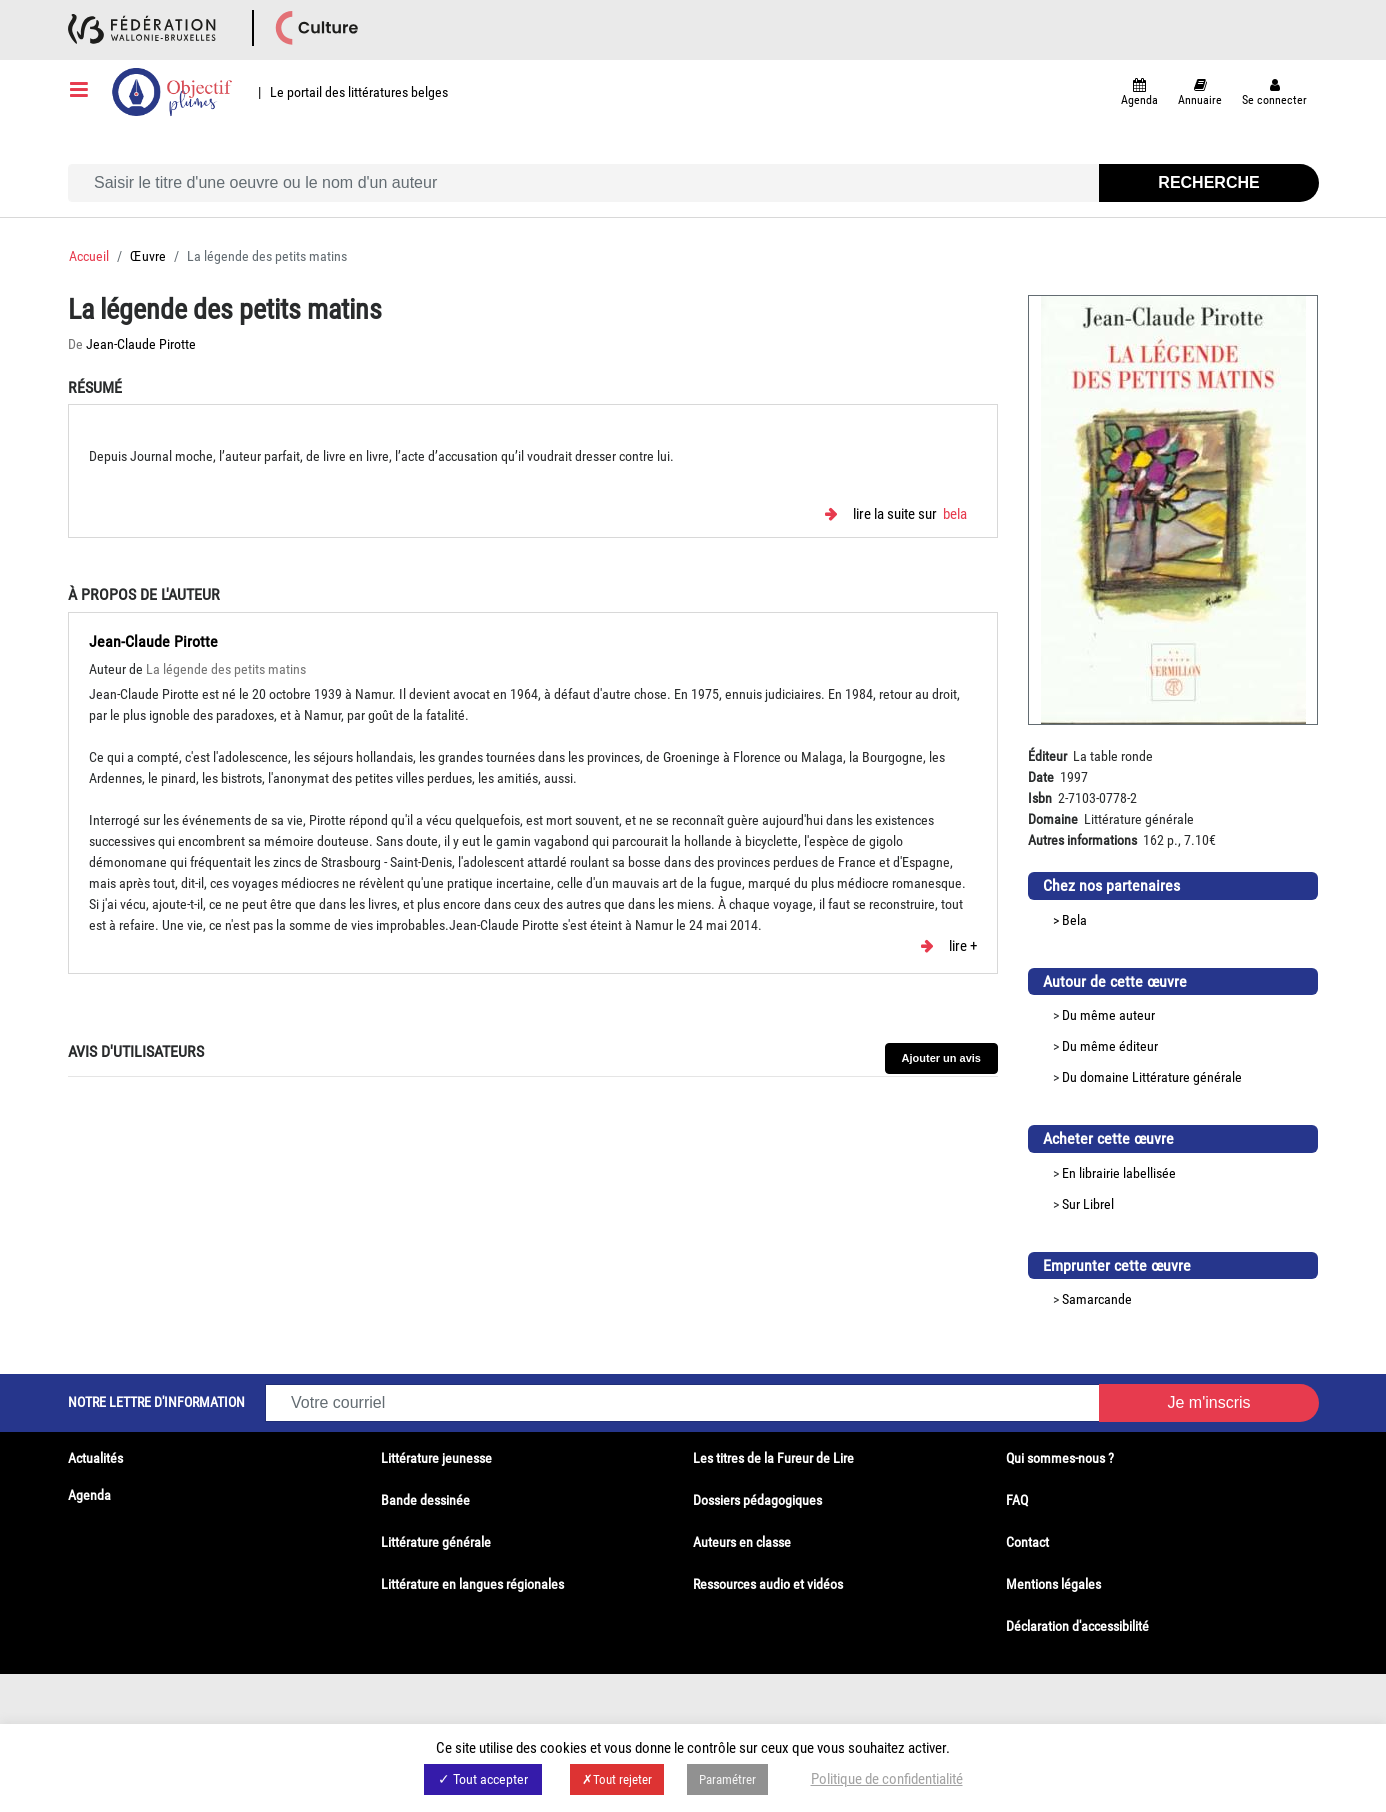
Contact (1027, 1542)
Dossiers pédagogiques (757, 1500)
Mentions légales (1053, 1584)
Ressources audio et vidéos (768, 1584)
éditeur (1138, 1046)
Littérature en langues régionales (472, 1584)
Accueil (89, 256)
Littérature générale (1187, 1077)
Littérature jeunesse (436, 1458)
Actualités (95, 1458)
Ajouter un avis (941, 1058)
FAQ (1017, 1500)
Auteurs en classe (742, 1542)
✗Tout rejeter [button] (617, 1779)
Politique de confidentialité (887, 1779)
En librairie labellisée (1119, 1173)
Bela (955, 514)
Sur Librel (1088, 1204)
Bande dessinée (425, 1500)
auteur (1137, 1015)
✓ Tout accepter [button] (483, 1779)
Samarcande (1097, 1299)
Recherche (1208, 182)
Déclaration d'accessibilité (1077, 1626)
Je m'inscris (1208, 1402)
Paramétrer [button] (727, 1779)
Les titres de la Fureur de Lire (773, 1458)
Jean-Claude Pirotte (141, 344)
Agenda (89, 1495)
